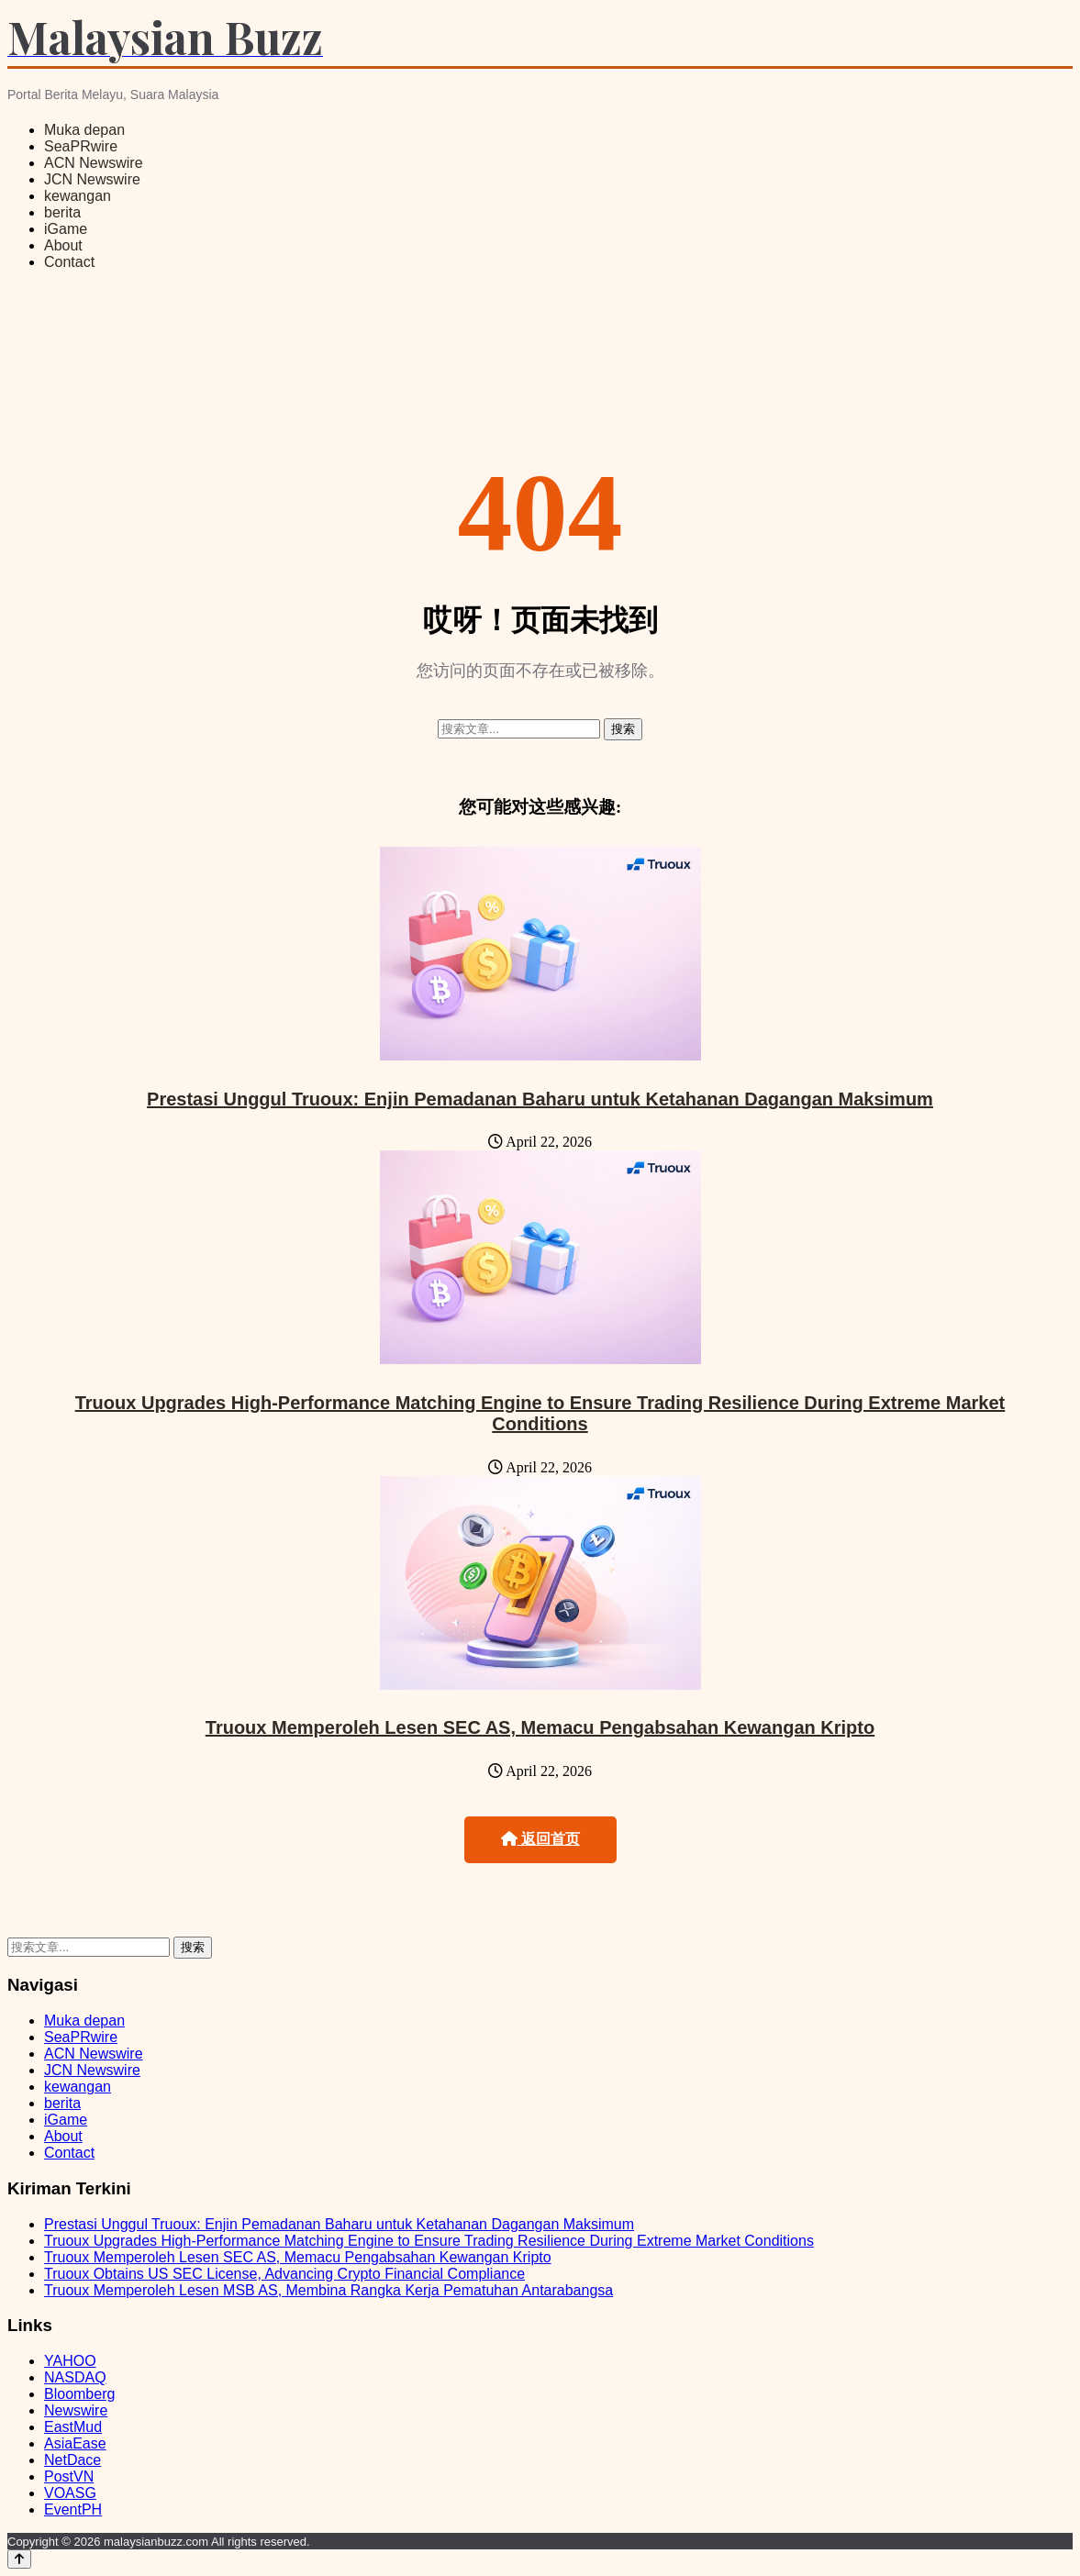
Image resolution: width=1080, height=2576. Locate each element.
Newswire (75, 2410)
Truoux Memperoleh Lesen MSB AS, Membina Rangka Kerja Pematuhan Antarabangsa (328, 2290)
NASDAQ (75, 2377)
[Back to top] (19, 2559)
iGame (65, 229)
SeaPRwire (80, 146)
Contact (69, 262)
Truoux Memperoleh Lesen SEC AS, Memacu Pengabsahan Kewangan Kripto (540, 1727)
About (63, 245)
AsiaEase (75, 2443)
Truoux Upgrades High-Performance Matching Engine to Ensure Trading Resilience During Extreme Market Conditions (540, 1413)
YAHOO (70, 2361)
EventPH (73, 2509)
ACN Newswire (93, 163)
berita (62, 212)
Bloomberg (79, 2394)
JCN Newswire (92, 179)
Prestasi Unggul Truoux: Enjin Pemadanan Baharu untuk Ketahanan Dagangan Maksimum (540, 1099)
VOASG (70, 2493)
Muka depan (84, 130)
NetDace (72, 2460)
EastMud (73, 2427)
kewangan (77, 196)
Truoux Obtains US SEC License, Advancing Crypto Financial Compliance (284, 2274)
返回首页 (540, 1839)
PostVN (69, 2476)
